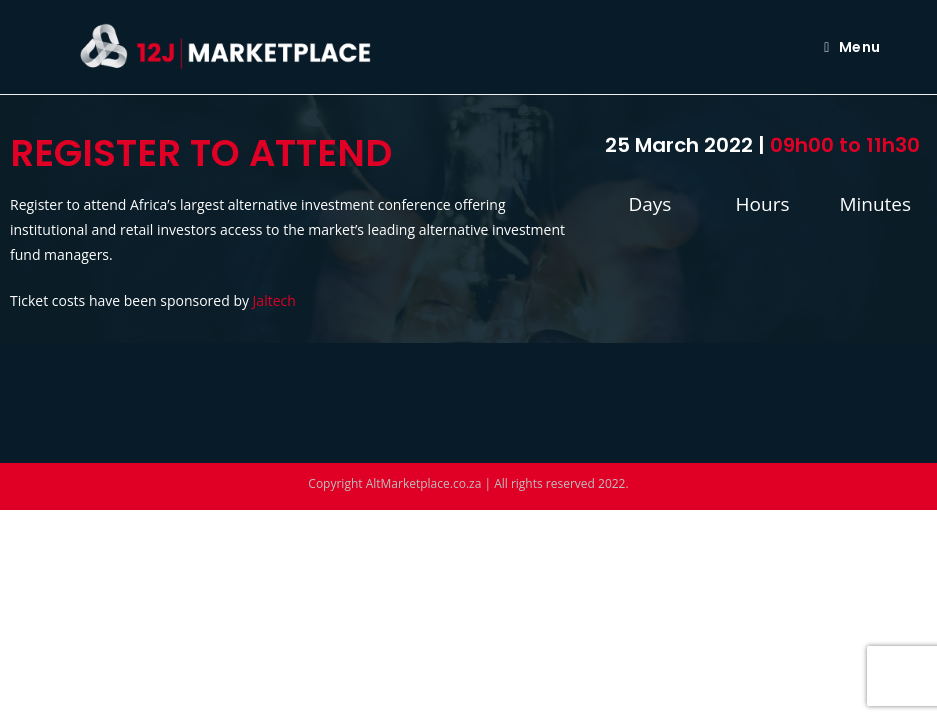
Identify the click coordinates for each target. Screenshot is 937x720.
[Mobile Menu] (852, 47)
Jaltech (274, 300)
